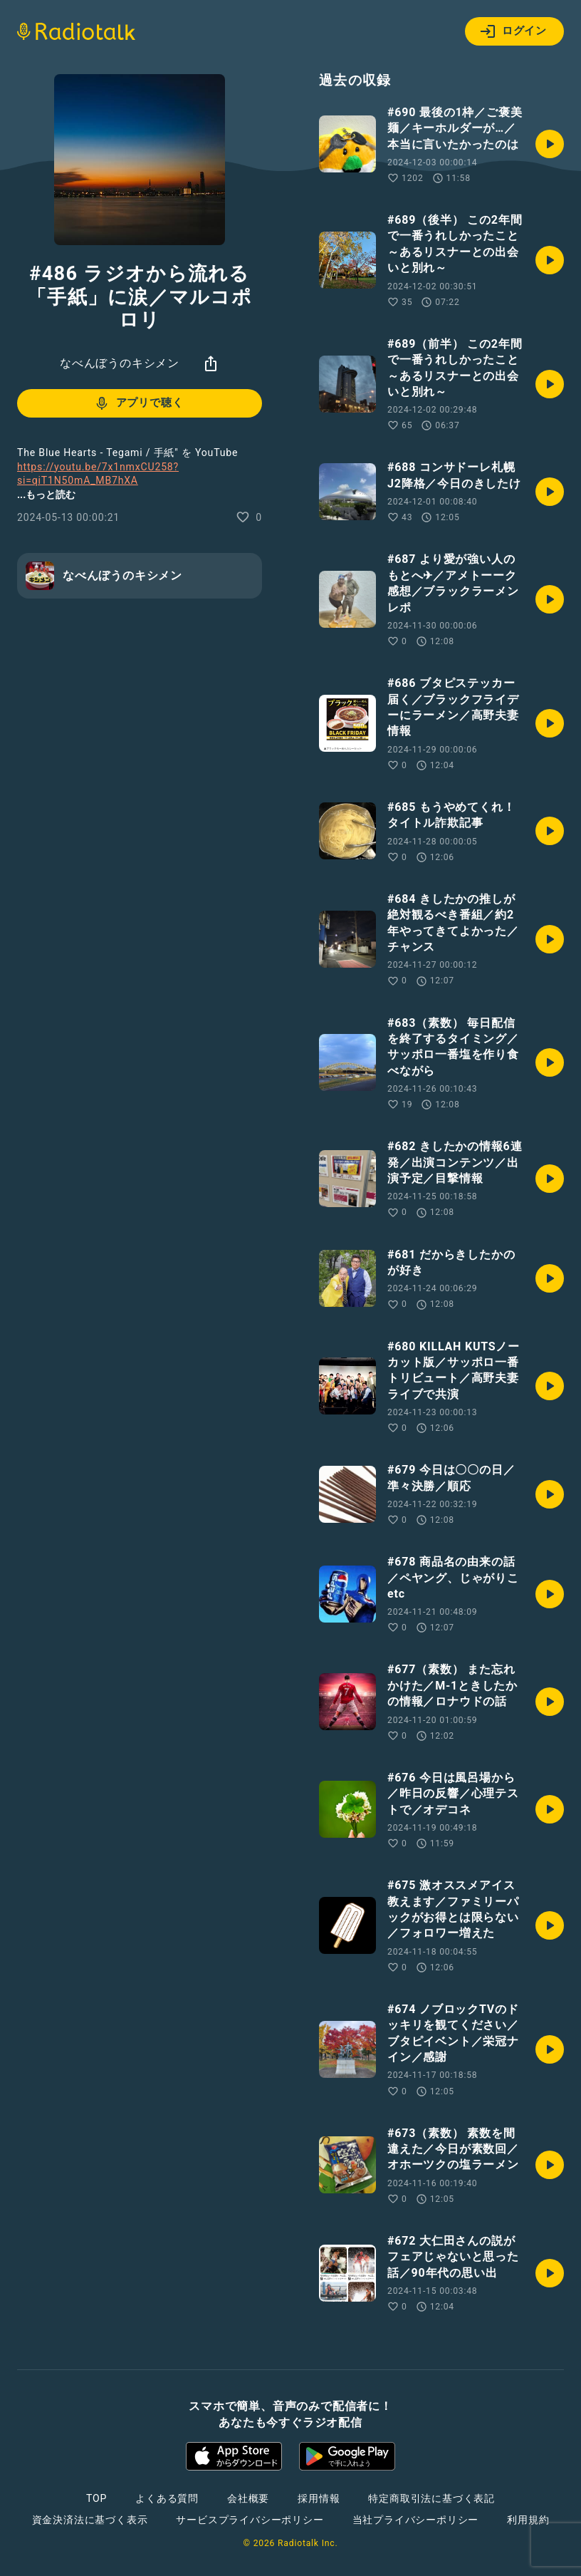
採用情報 (319, 2498)
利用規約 (528, 2519)
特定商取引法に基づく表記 (431, 2498)
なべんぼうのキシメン (119, 363)
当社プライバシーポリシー (415, 2519)
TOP (96, 2498)
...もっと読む (46, 494)
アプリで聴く (138, 403)
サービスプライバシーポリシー (249, 2519)
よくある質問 (167, 2498)
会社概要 (248, 2498)
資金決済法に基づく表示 (90, 2519)
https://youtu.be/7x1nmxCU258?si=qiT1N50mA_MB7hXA (98, 474)
